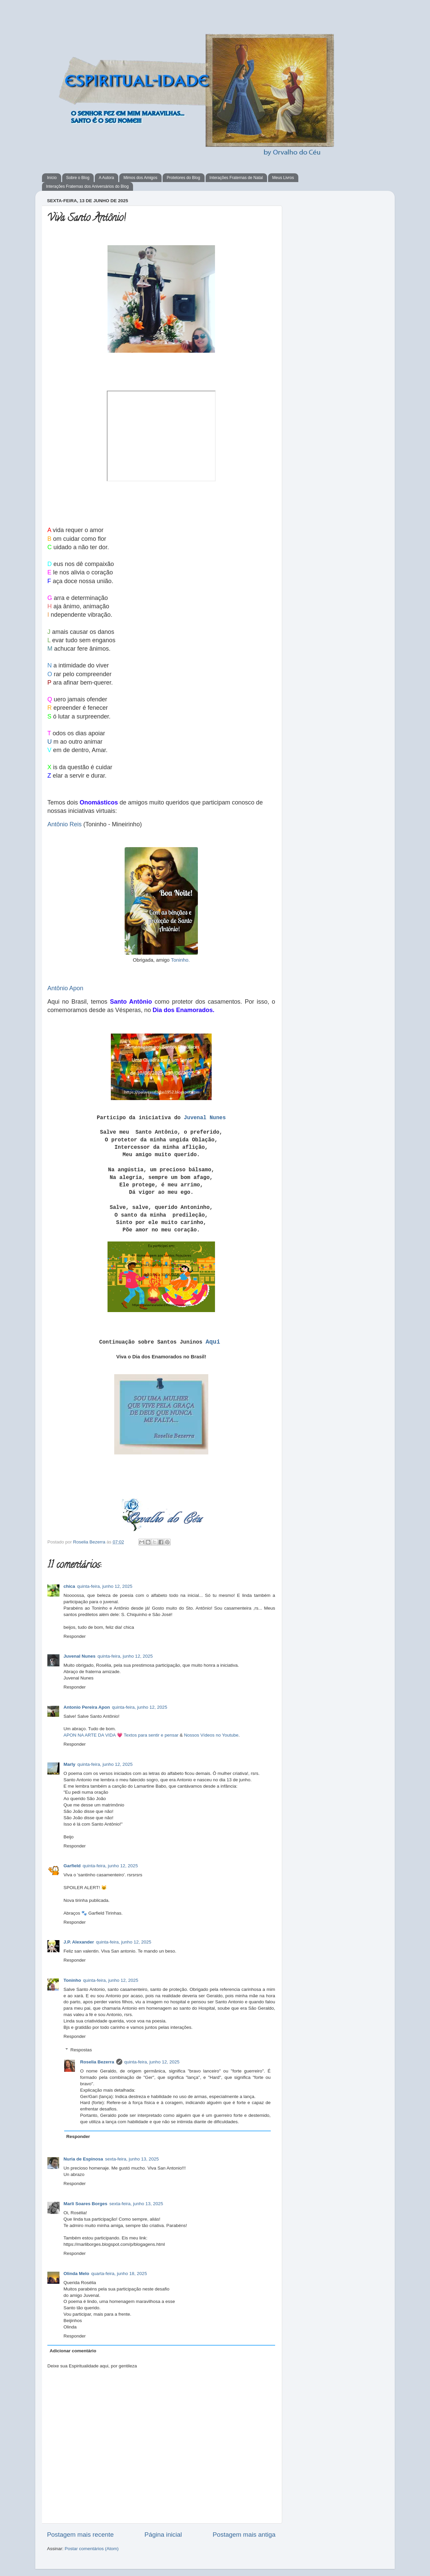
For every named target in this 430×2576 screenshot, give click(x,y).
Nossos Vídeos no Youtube (211, 1735)
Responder (74, 1636)
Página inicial (163, 2534)
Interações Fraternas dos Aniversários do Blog (87, 186)
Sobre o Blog (77, 177)
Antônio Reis (64, 824)
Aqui (213, 1342)
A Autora (106, 177)
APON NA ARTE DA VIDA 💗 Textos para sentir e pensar (120, 1735)
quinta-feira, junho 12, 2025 (104, 1586)
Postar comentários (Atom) (92, 2548)
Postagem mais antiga (244, 2534)
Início (52, 177)
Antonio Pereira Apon (86, 1707)
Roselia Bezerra (90, 1541)
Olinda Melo (76, 2273)
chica (69, 1586)
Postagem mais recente (80, 2534)
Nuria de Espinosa (83, 2159)
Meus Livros (283, 177)
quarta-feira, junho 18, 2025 (119, 2273)
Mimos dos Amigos (140, 177)
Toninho (72, 1980)
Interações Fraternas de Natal (236, 177)
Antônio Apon (65, 988)
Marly (69, 1764)
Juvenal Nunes (205, 1118)
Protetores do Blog (183, 177)
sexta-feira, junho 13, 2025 (132, 2159)
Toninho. (180, 960)
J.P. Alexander (78, 1942)
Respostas (81, 2049)
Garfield (72, 1865)
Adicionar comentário (73, 2350)
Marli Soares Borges (85, 2203)
